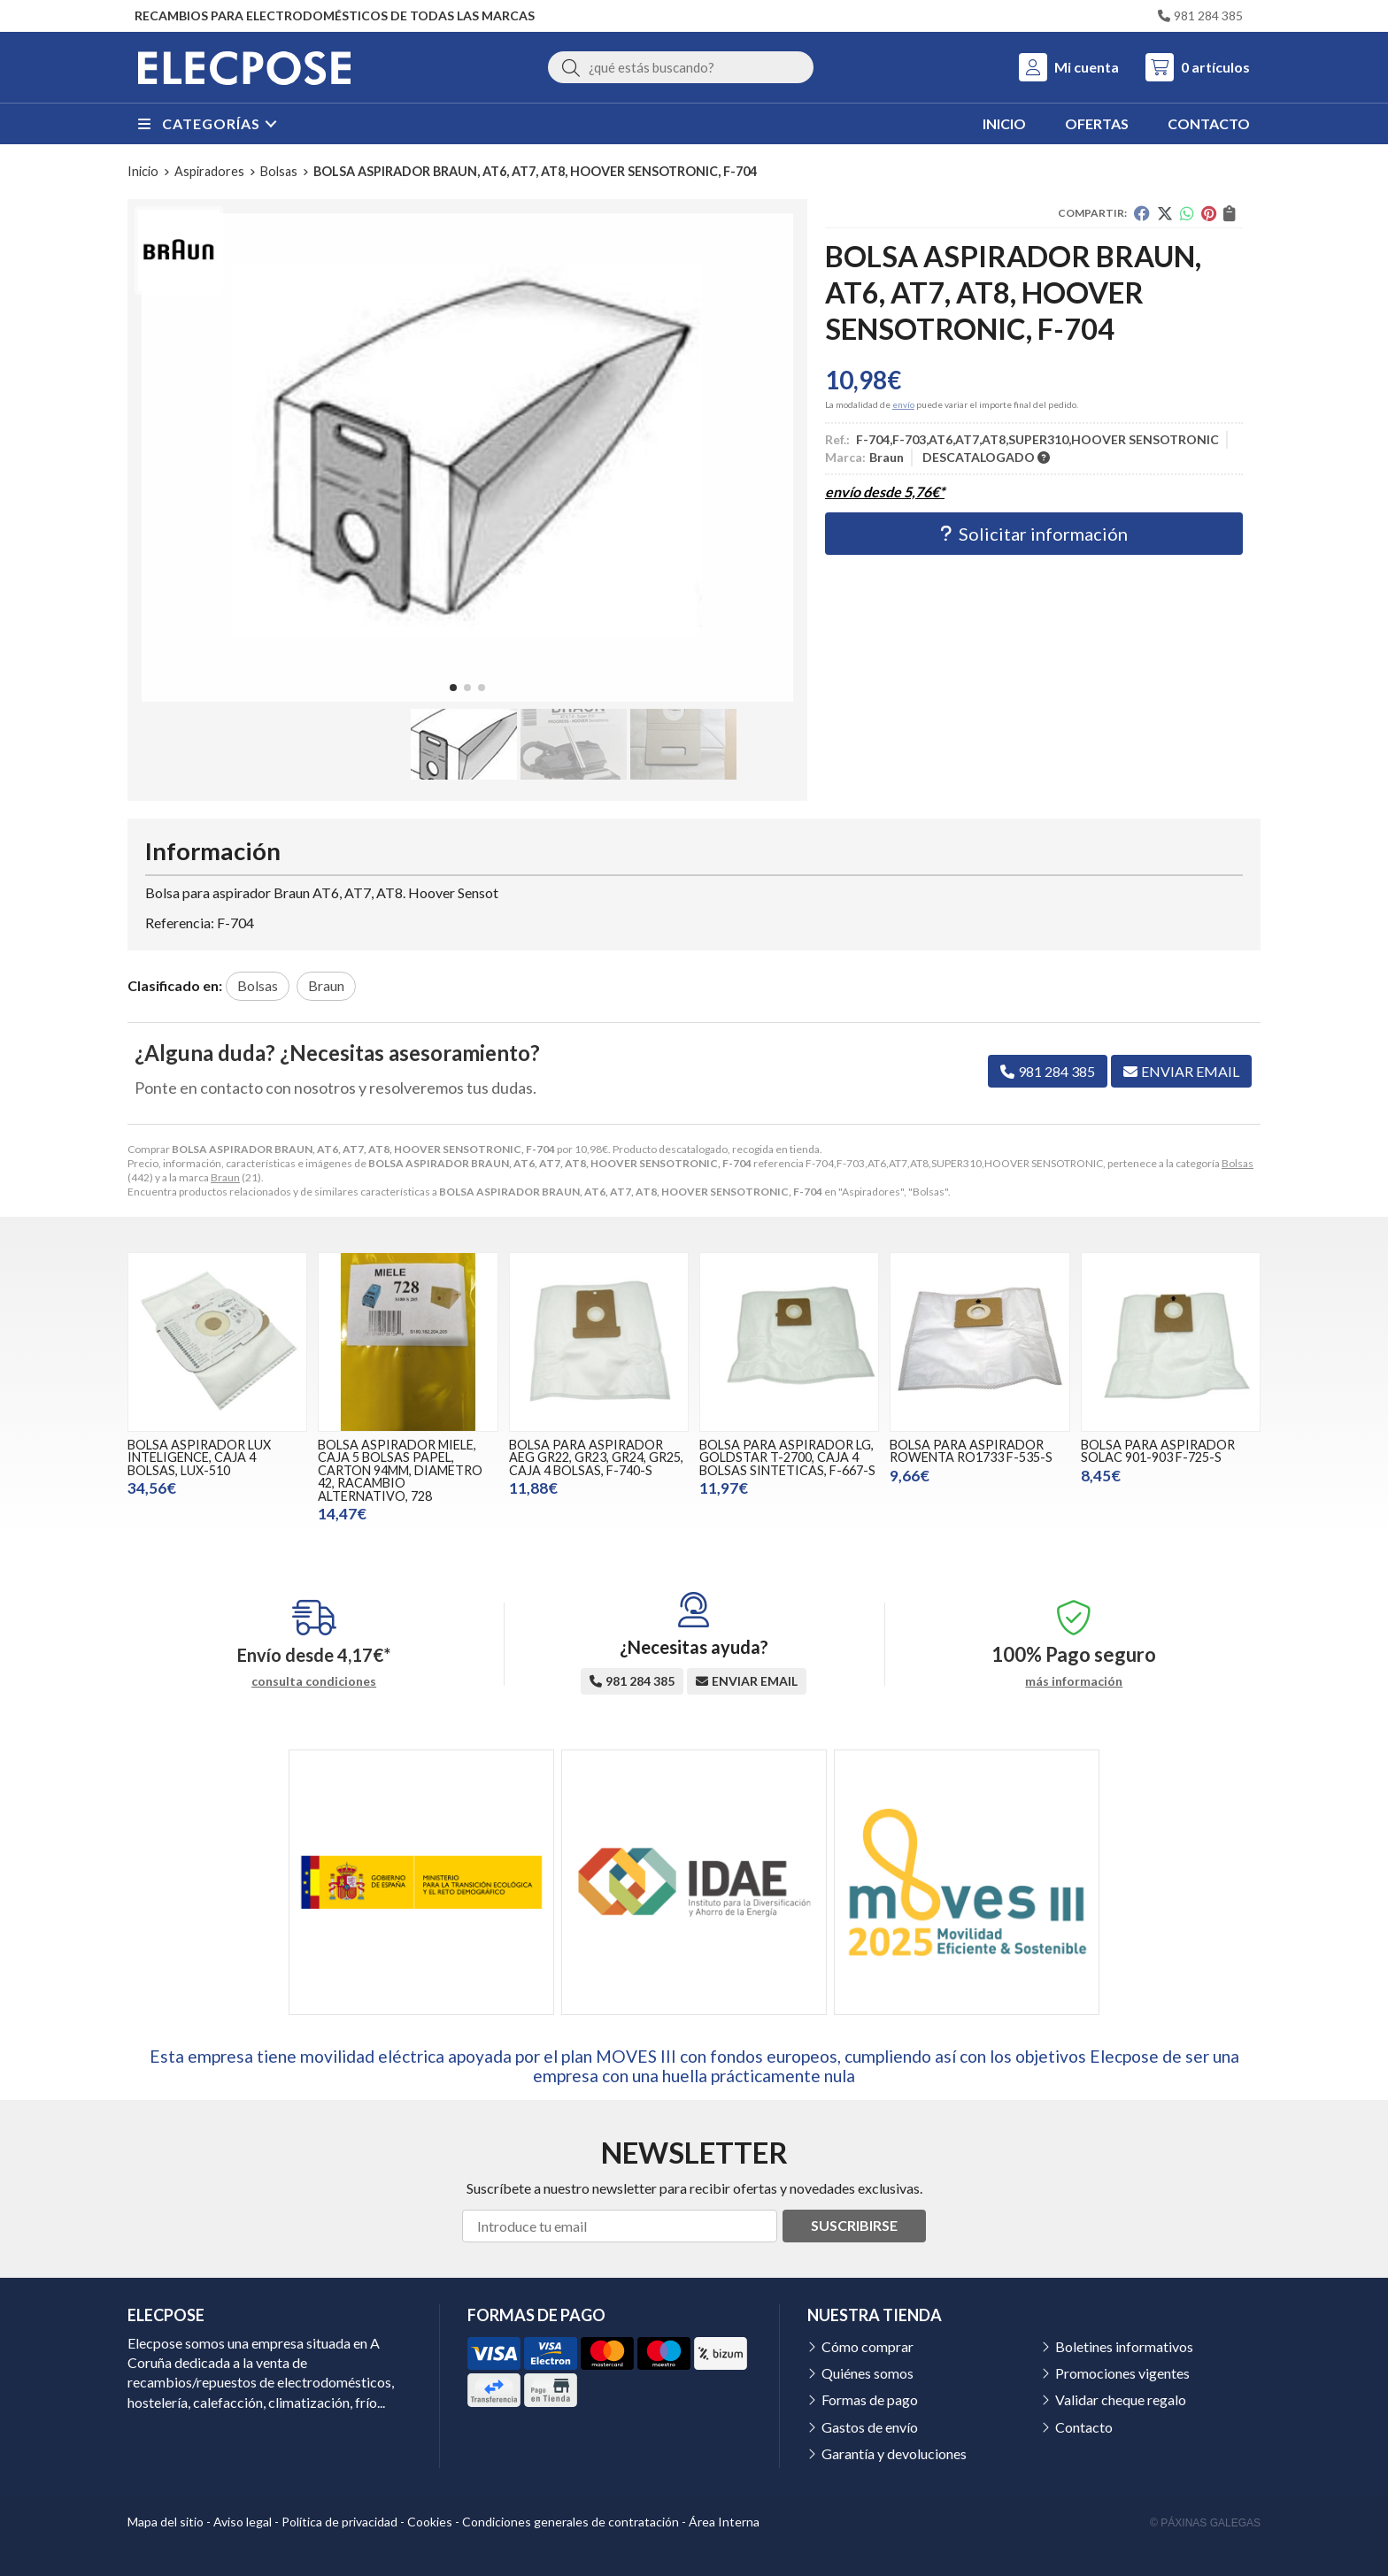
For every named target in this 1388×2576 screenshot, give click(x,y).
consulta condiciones (313, 1681)
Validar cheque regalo (1120, 2399)
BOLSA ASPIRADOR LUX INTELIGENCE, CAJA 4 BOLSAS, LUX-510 (199, 1457)
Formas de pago (869, 2399)
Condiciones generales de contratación (570, 2521)
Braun (225, 1177)
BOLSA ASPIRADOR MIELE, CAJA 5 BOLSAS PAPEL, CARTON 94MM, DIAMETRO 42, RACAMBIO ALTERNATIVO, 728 (400, 1470)
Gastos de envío (869, 2426)
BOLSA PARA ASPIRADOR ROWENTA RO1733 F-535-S (971, 1451)
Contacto (1084, 2426)
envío (903, 404)
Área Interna (724, 2521)
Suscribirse (854, 2225)
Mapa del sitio (165, 2521)
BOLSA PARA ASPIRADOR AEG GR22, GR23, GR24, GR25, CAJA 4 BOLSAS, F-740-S (596, 1457)
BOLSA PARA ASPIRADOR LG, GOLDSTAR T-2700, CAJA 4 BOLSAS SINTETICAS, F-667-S (787, 1457)
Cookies (429, 2521)
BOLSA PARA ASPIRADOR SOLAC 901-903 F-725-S (1158, 1451)
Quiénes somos (867, 2373)
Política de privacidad (339, 2521)
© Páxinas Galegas (1205, 2523)
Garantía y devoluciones (894, 2453)
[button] (453, 687)
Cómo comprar (867, 2346)
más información (1073, 1681)
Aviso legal (242, 2521)
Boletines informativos (1124, 2346)
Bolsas (1237, 1163)
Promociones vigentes (1122, 2373)
